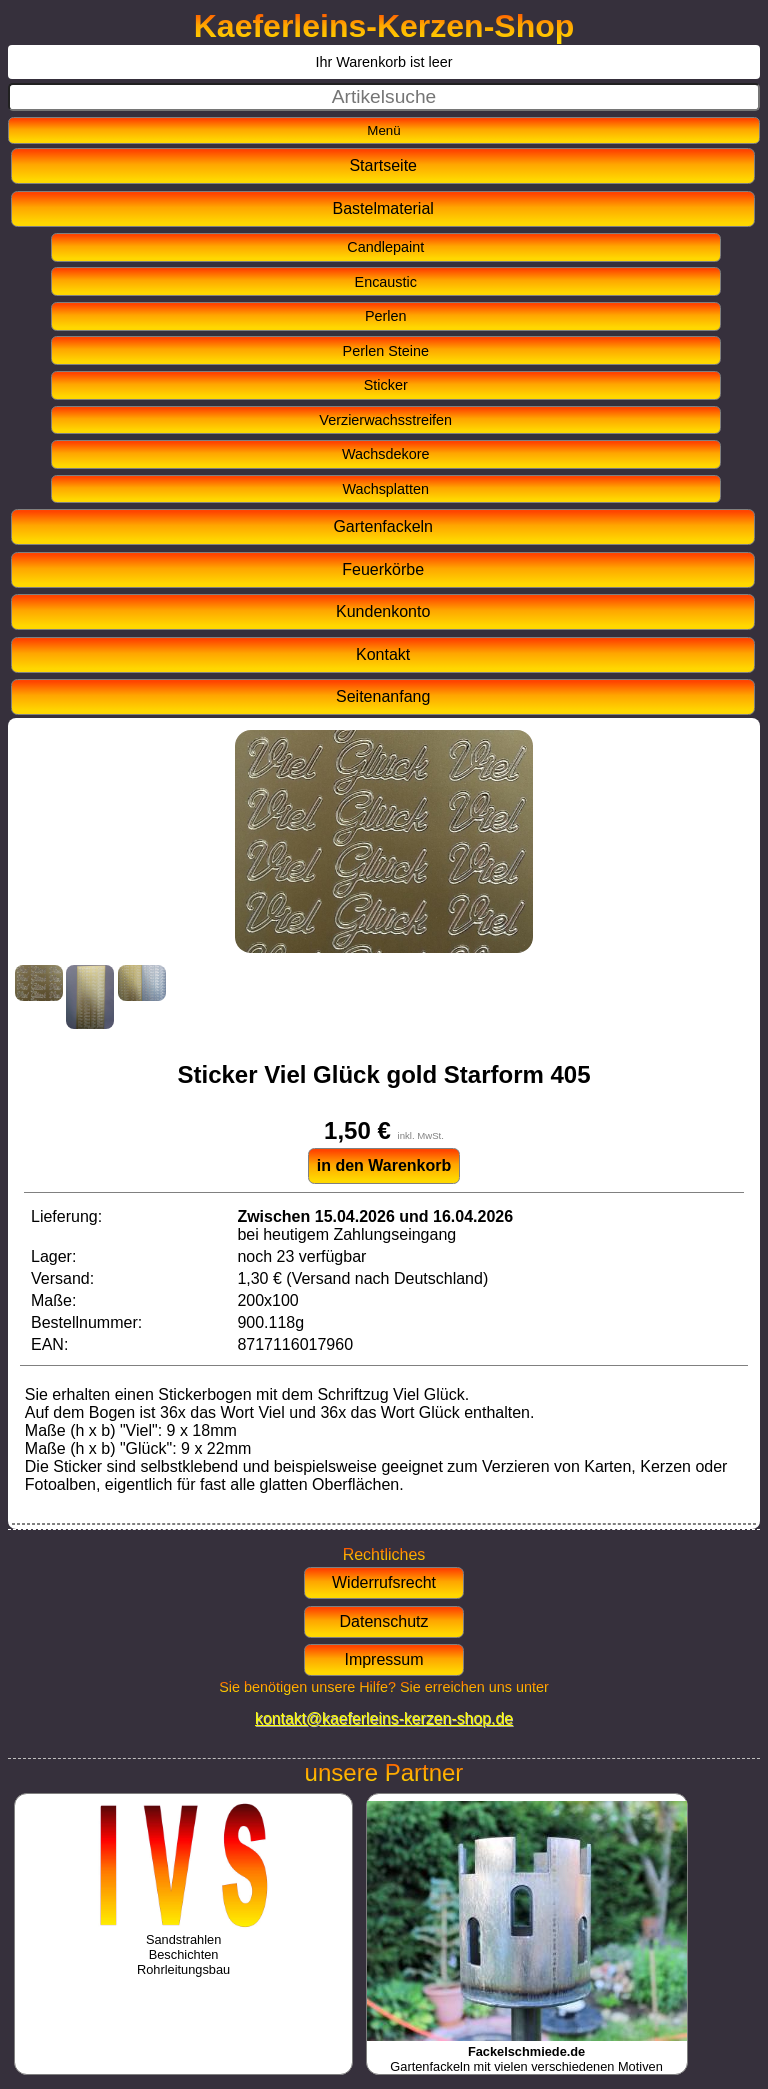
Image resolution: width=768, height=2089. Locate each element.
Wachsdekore (385, 454)
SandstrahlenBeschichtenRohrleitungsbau (183, 1947)
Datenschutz (384, 1621)
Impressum (383, 1659)
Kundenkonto (383, 611)
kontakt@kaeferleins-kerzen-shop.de (384, 1718)
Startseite (383, 165)
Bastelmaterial (383, 208)
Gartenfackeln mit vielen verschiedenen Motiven (527, 2051)
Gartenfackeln (383, 526)
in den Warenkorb (384, 1165)
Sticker (386, 385)
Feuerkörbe (383, 569)
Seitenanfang (383, 696)
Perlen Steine (386, 351)
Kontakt (383, 654)
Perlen (386, 316)
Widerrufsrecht (384, 1582)
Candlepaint (385, 247)
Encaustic (386, 282)
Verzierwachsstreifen (385, 420)
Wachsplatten (385, 489)
